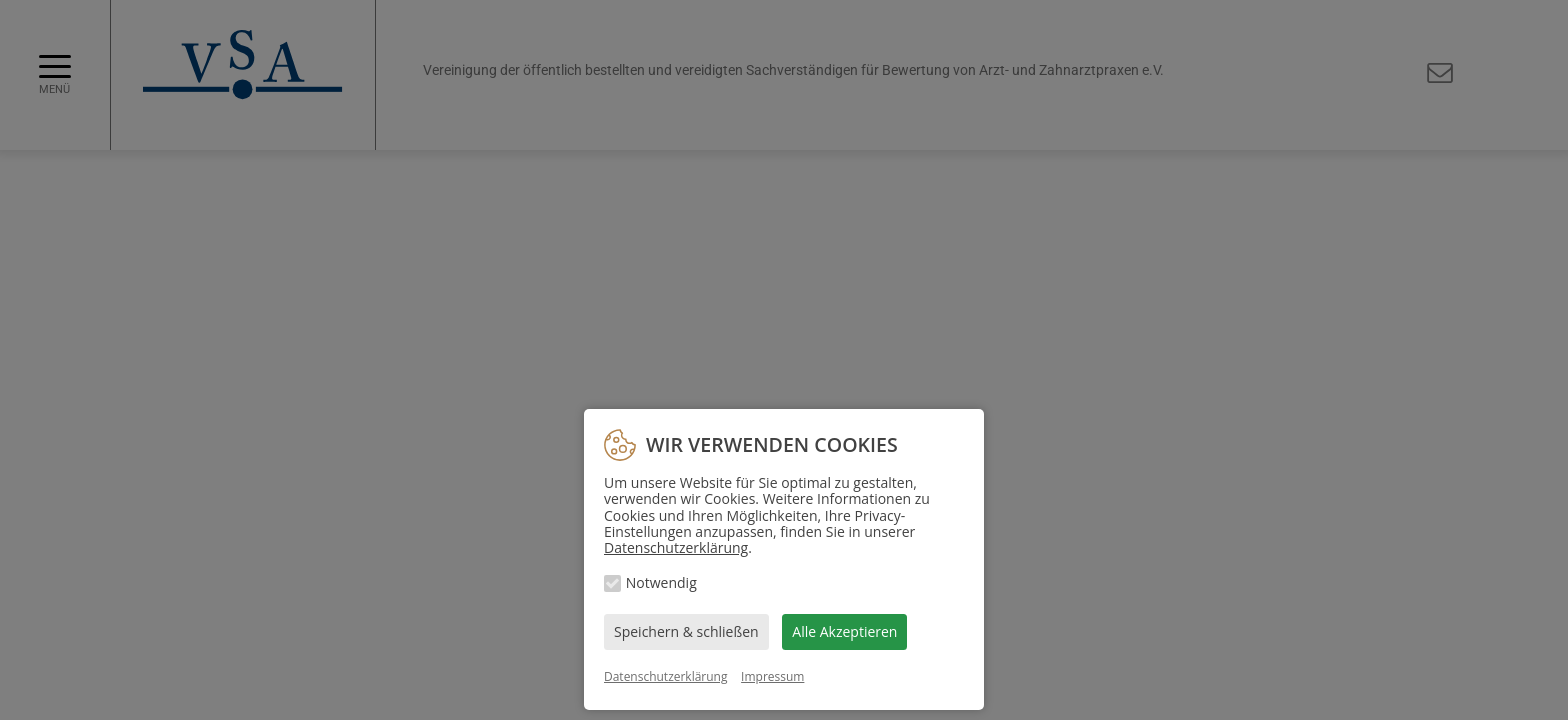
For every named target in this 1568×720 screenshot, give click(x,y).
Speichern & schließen (686, 631)
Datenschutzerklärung (676, 547)
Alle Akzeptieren (844, 631)
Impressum (772, 676)
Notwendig (661, 582)
